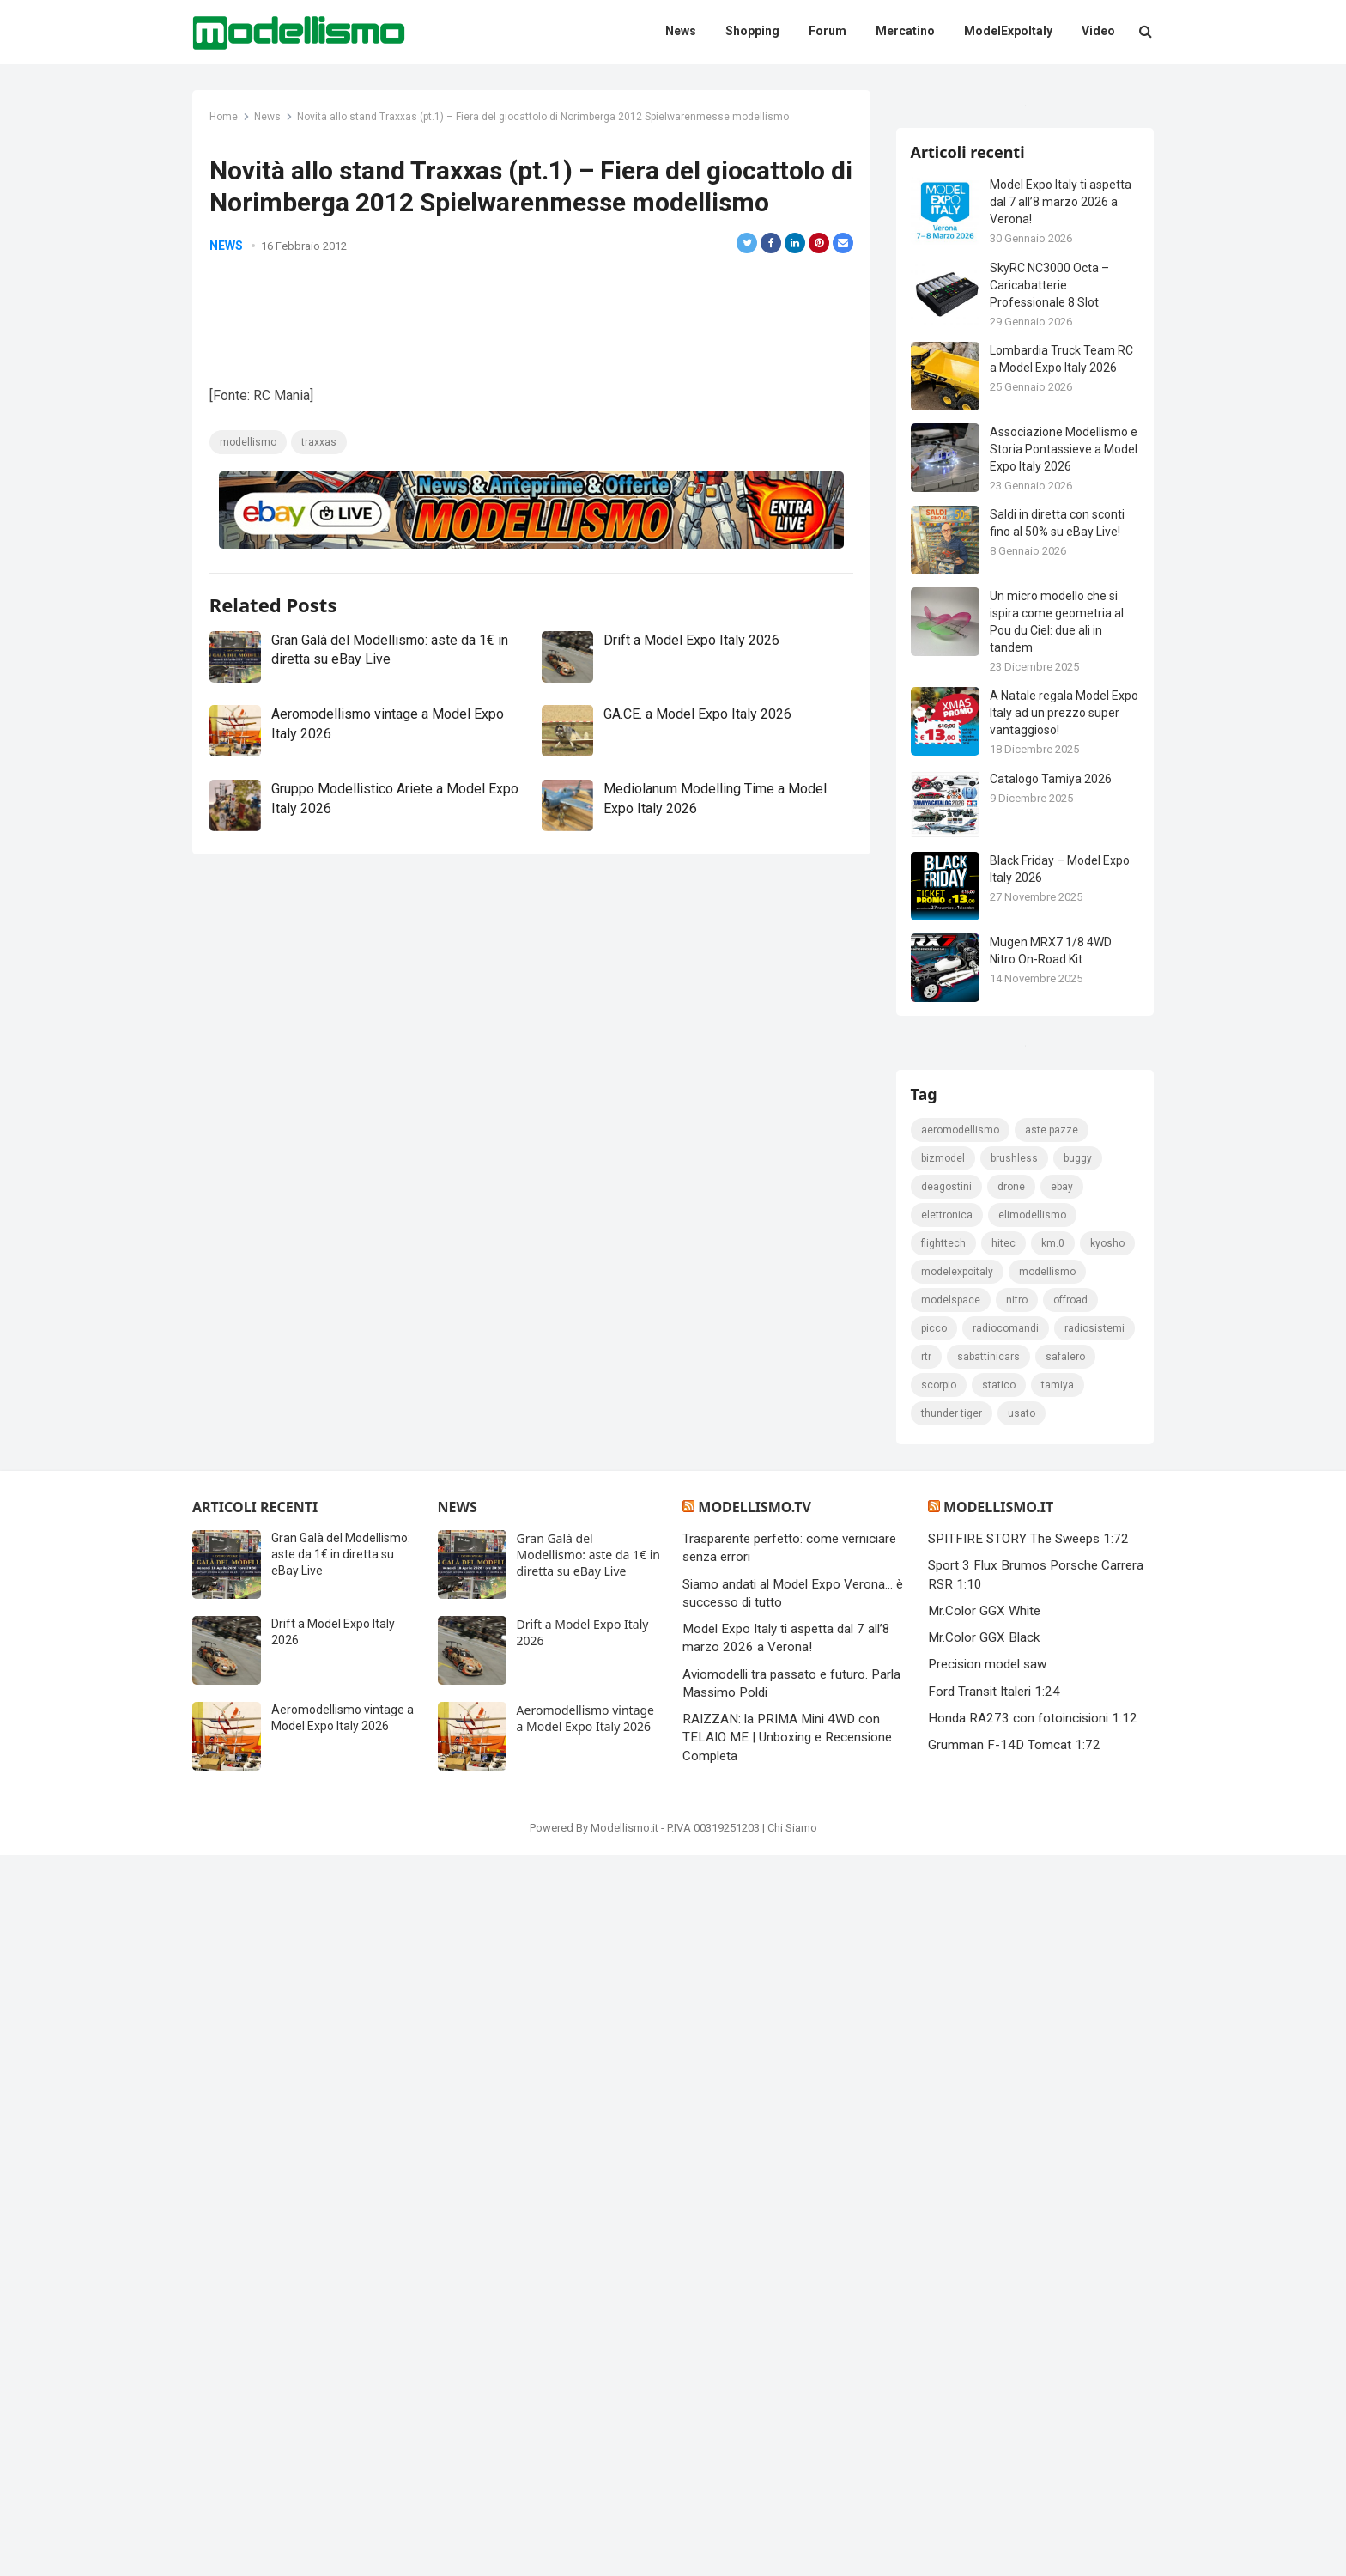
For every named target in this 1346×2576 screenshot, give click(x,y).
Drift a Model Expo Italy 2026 (691, 722)
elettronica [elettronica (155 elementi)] (949, 1934)
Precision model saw (987, 2385)
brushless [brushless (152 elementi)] (1016, 1877)
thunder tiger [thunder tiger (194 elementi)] (1012, 2132)
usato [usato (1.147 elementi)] (1082, 2132)
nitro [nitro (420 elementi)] (1102, 2019)
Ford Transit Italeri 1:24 (994, 2412)
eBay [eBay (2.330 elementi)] (1064, 1905)
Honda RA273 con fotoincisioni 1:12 (1032, 2439)
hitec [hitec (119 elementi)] (1006, 1962)
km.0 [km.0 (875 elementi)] (1055, 1962)
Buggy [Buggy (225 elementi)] (1080, 1877)
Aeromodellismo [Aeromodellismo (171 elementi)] (963, 1849)
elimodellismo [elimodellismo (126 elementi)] (1035, 1934)
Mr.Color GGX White (984, 2331)
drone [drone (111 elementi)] (1014, 1905)
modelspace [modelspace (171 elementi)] (1035, 2019)
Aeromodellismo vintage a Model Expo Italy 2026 (585, 2439)
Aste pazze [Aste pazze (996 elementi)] (1054, 1849)
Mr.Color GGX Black (984, 2358)
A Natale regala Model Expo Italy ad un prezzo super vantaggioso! (1055, 918)
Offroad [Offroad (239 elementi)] (941, 2047)
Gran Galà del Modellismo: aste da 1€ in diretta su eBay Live (340, 2275)
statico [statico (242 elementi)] (1066, 2104)
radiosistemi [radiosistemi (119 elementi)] (954, 2075)
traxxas (323, 525)
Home (228, 121)
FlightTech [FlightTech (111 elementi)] (946, 1962)
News (271, 121)
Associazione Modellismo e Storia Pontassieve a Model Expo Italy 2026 (1061, 654)
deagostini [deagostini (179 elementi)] (949, 1905)
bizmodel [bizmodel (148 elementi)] (945, 1877)
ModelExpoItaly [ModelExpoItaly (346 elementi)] (1020, 1990)
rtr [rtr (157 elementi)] (1015, 2075)
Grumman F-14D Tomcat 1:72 (1014, 2466)
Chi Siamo (792, 2549)
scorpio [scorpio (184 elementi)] (1006, 2104)
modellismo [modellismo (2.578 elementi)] (952, 2019)
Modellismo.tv (754, 2228)
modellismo (252, 525)
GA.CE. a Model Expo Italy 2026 (697, 797)
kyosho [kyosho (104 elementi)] (941, 1990)
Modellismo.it (998, 2228)
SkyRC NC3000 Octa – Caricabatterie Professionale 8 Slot (1052, 489)
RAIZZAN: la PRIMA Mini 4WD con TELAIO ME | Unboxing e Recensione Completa (787, 2459)
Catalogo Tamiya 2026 (1053, 983)
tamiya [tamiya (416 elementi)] (940, 2132)
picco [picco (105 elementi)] (997, 2047)
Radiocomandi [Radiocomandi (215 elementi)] (1068, 2047)
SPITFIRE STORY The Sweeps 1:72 (1028, 2260)
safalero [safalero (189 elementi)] (943, 2104)
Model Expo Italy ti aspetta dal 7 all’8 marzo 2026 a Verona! (1063, 407)
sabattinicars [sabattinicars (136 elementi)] (1077, 2075)
